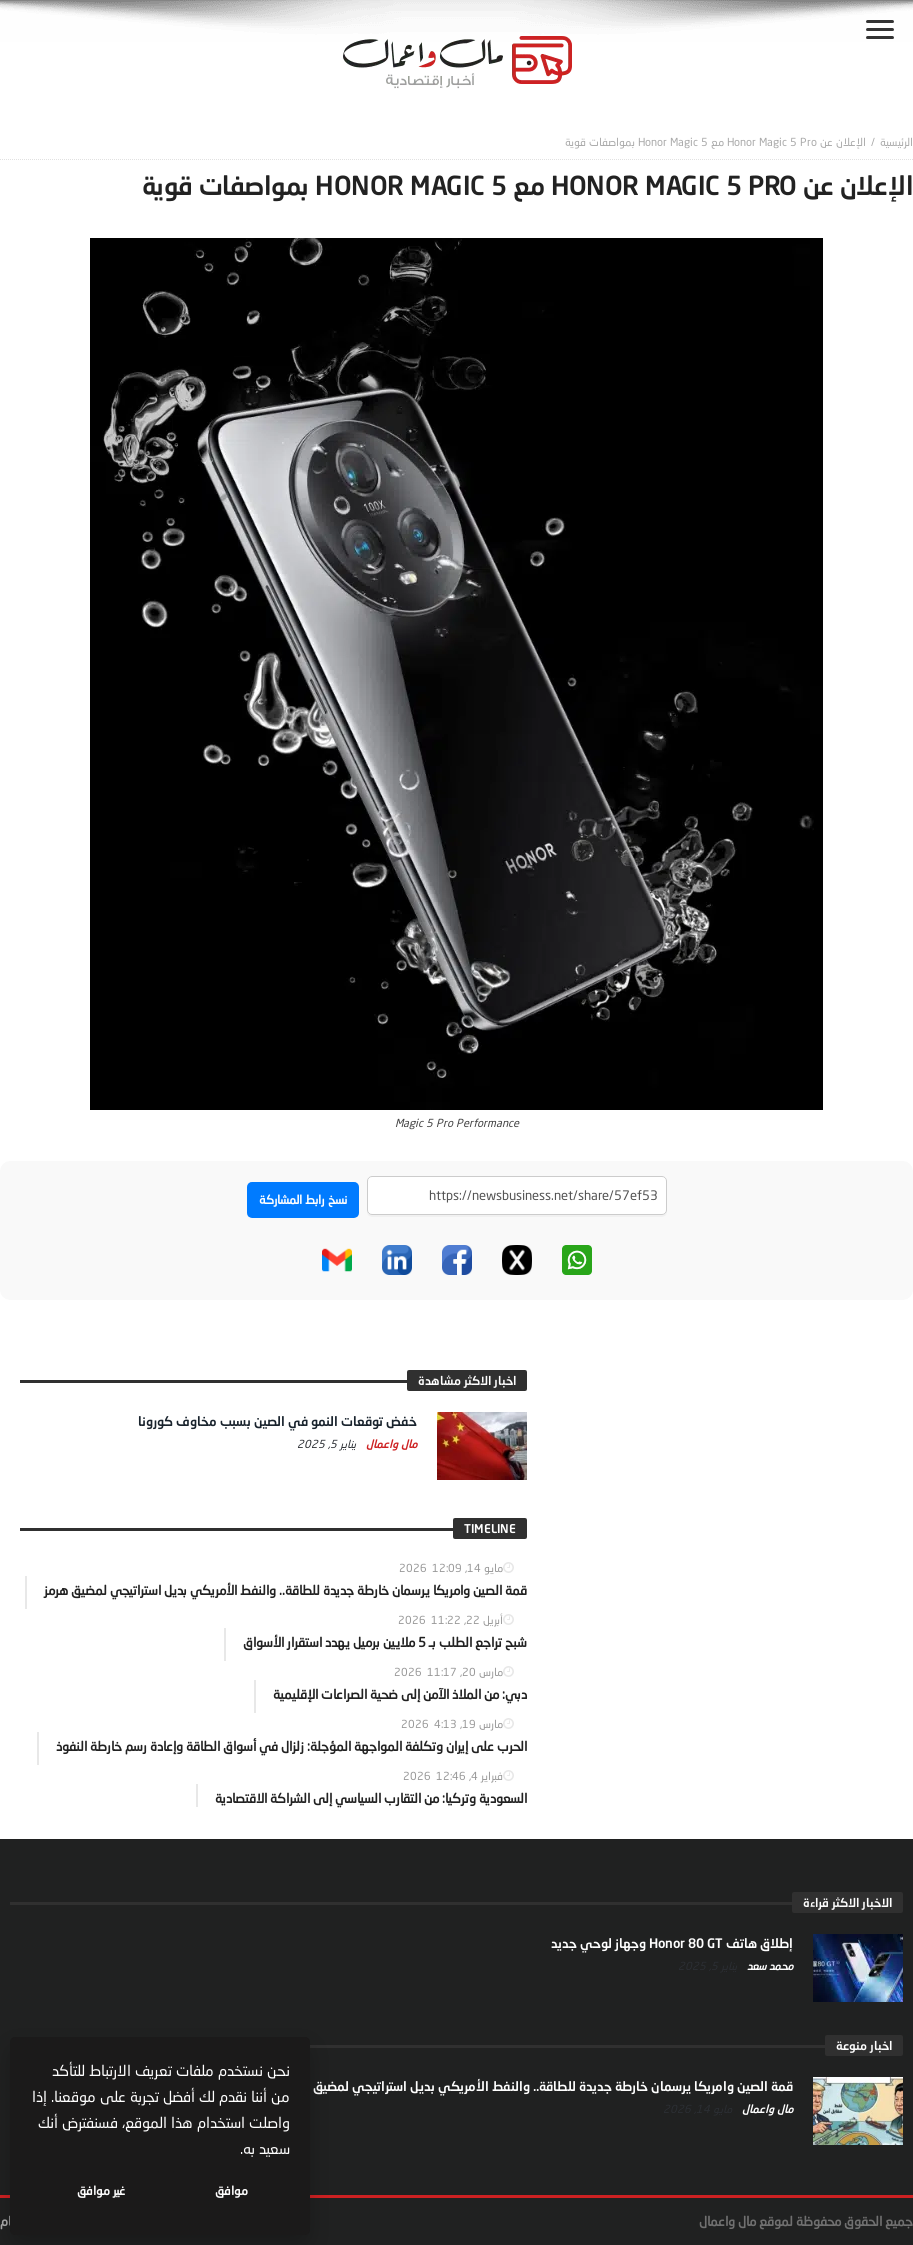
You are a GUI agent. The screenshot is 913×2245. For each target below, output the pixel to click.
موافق (231, 2190)
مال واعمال (390, 1443)
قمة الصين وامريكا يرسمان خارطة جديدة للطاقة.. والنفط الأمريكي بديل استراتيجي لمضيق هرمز (539, 2086)
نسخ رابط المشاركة (303, 1199)
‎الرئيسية (896, 141)
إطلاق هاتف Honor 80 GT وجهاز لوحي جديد (672, 1943)
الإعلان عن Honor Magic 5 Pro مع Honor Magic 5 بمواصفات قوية (715, 141)
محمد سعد (768, 1965)
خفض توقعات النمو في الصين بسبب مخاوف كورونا (277, 1421)
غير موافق (101, 2190)
